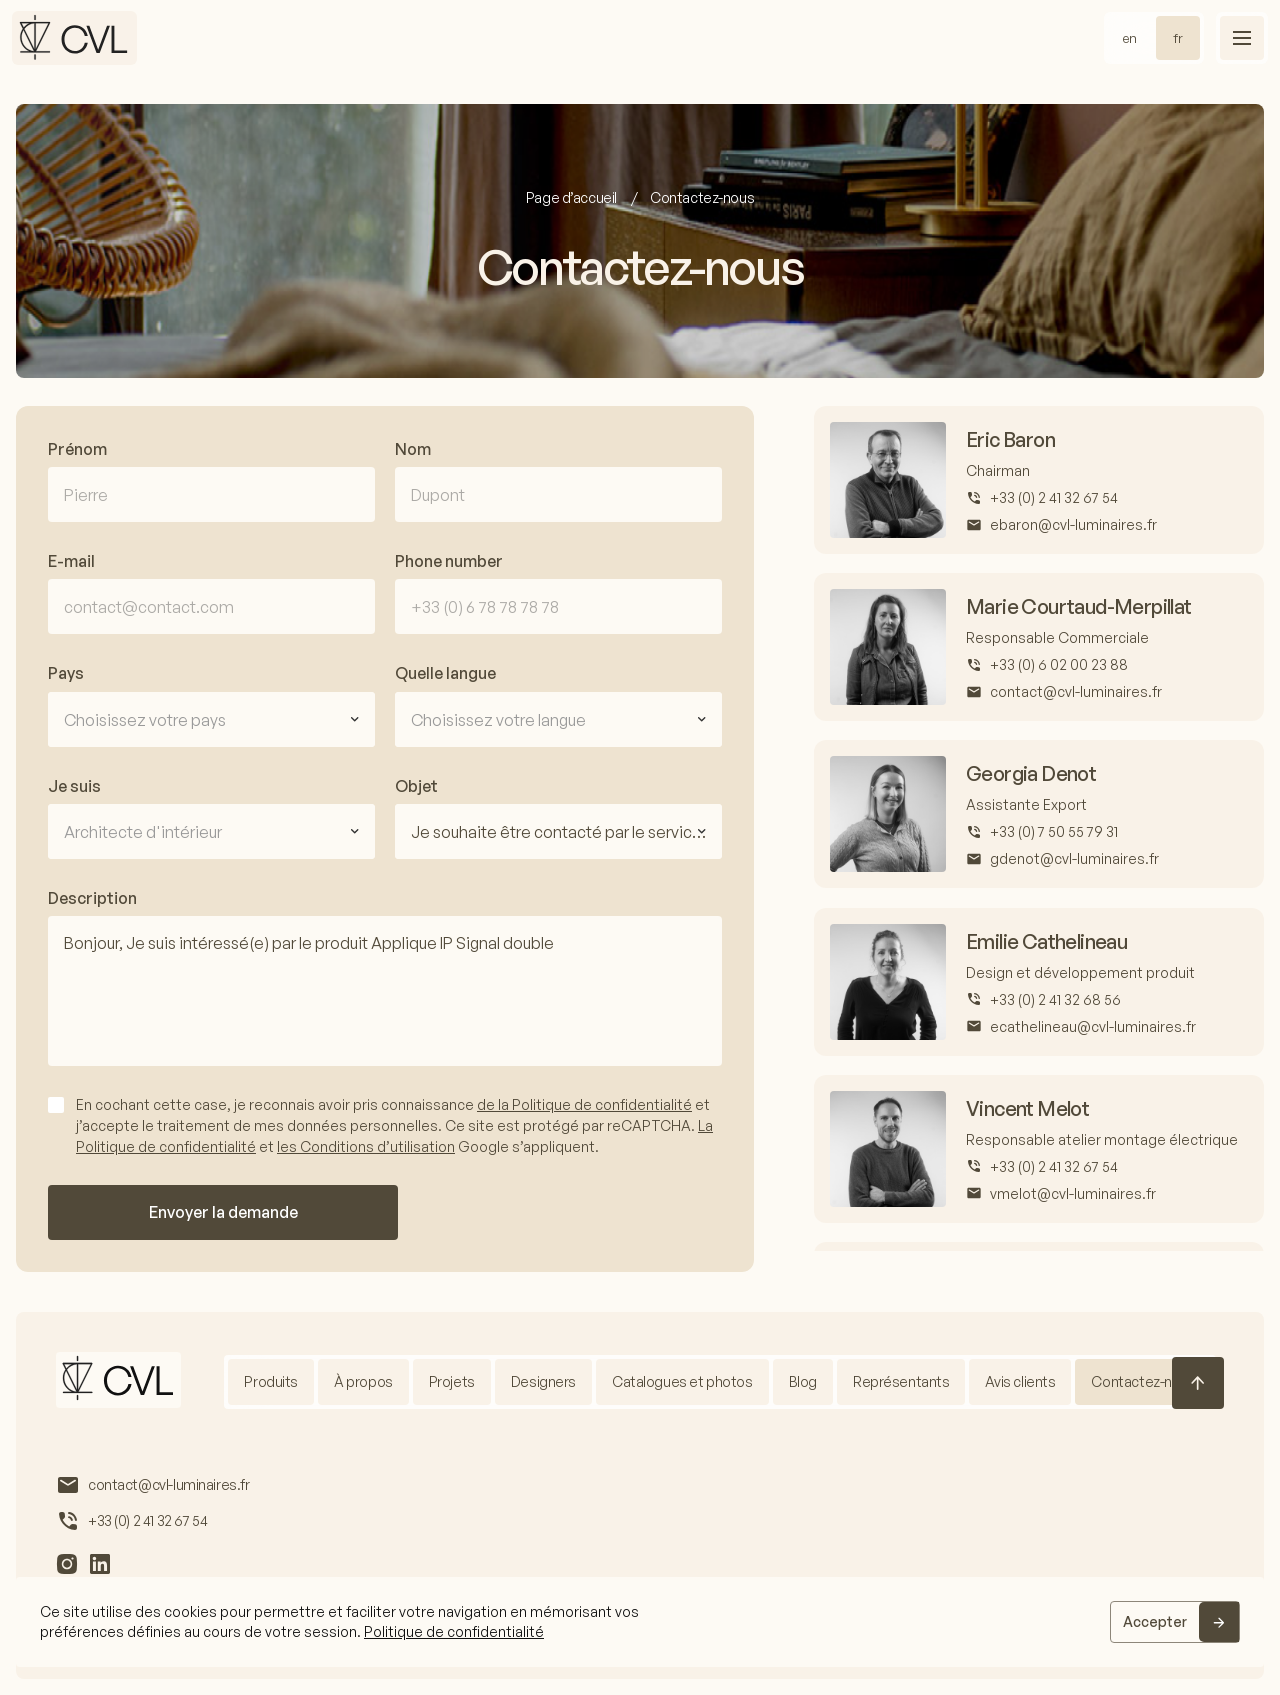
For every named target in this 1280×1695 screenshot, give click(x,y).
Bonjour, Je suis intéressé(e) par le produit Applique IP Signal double (385, 991)
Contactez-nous (1143, 1381)
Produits (271, 1381)
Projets (452, 1381)
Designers (543, 1381)
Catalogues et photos (682, 1381)
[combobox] (211, 719)
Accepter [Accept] (1155, 1621)
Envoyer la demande (223, 1212)
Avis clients (1020, 1381)
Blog (803, 1381)
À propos (363, 1381)
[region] (640, 1622)
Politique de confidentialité (454, 1631)
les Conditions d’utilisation (366, 1146)
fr (1178, 38)
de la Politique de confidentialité (584, 1104)
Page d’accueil (573, 197)
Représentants (901, 1381)
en (1130, 38)
